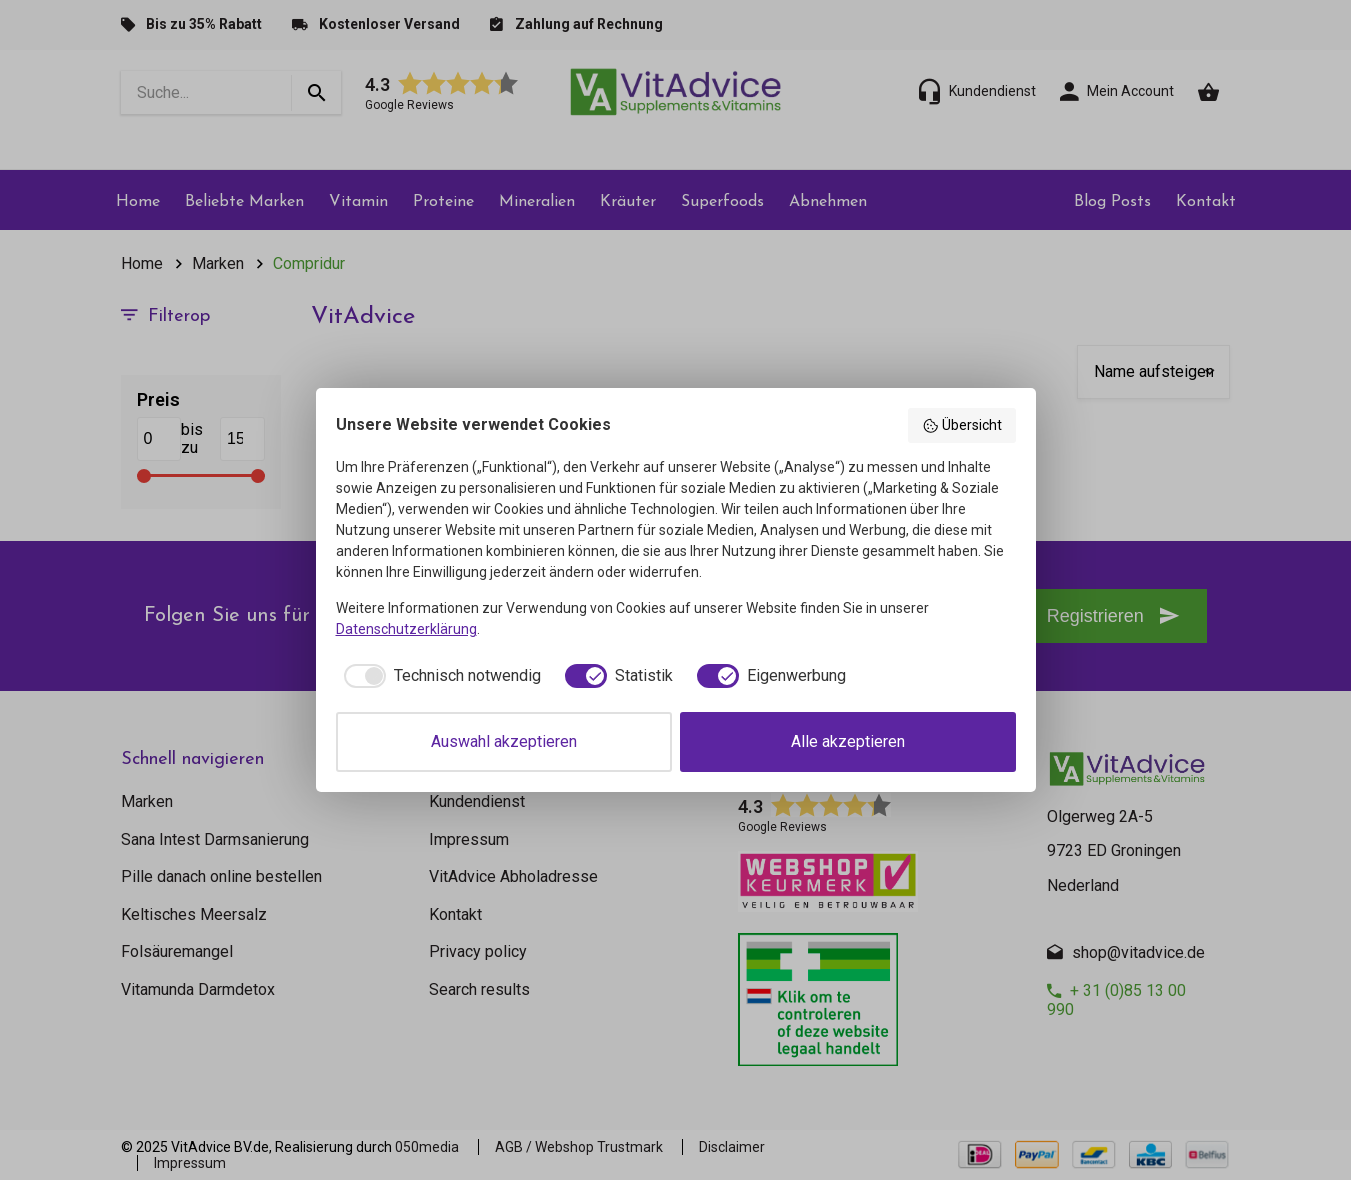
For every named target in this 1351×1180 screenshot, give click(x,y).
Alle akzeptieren (848, 741)
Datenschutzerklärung (406, 629)
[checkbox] (438, 676)
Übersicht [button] (962, 426)
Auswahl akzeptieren (504, 741)
